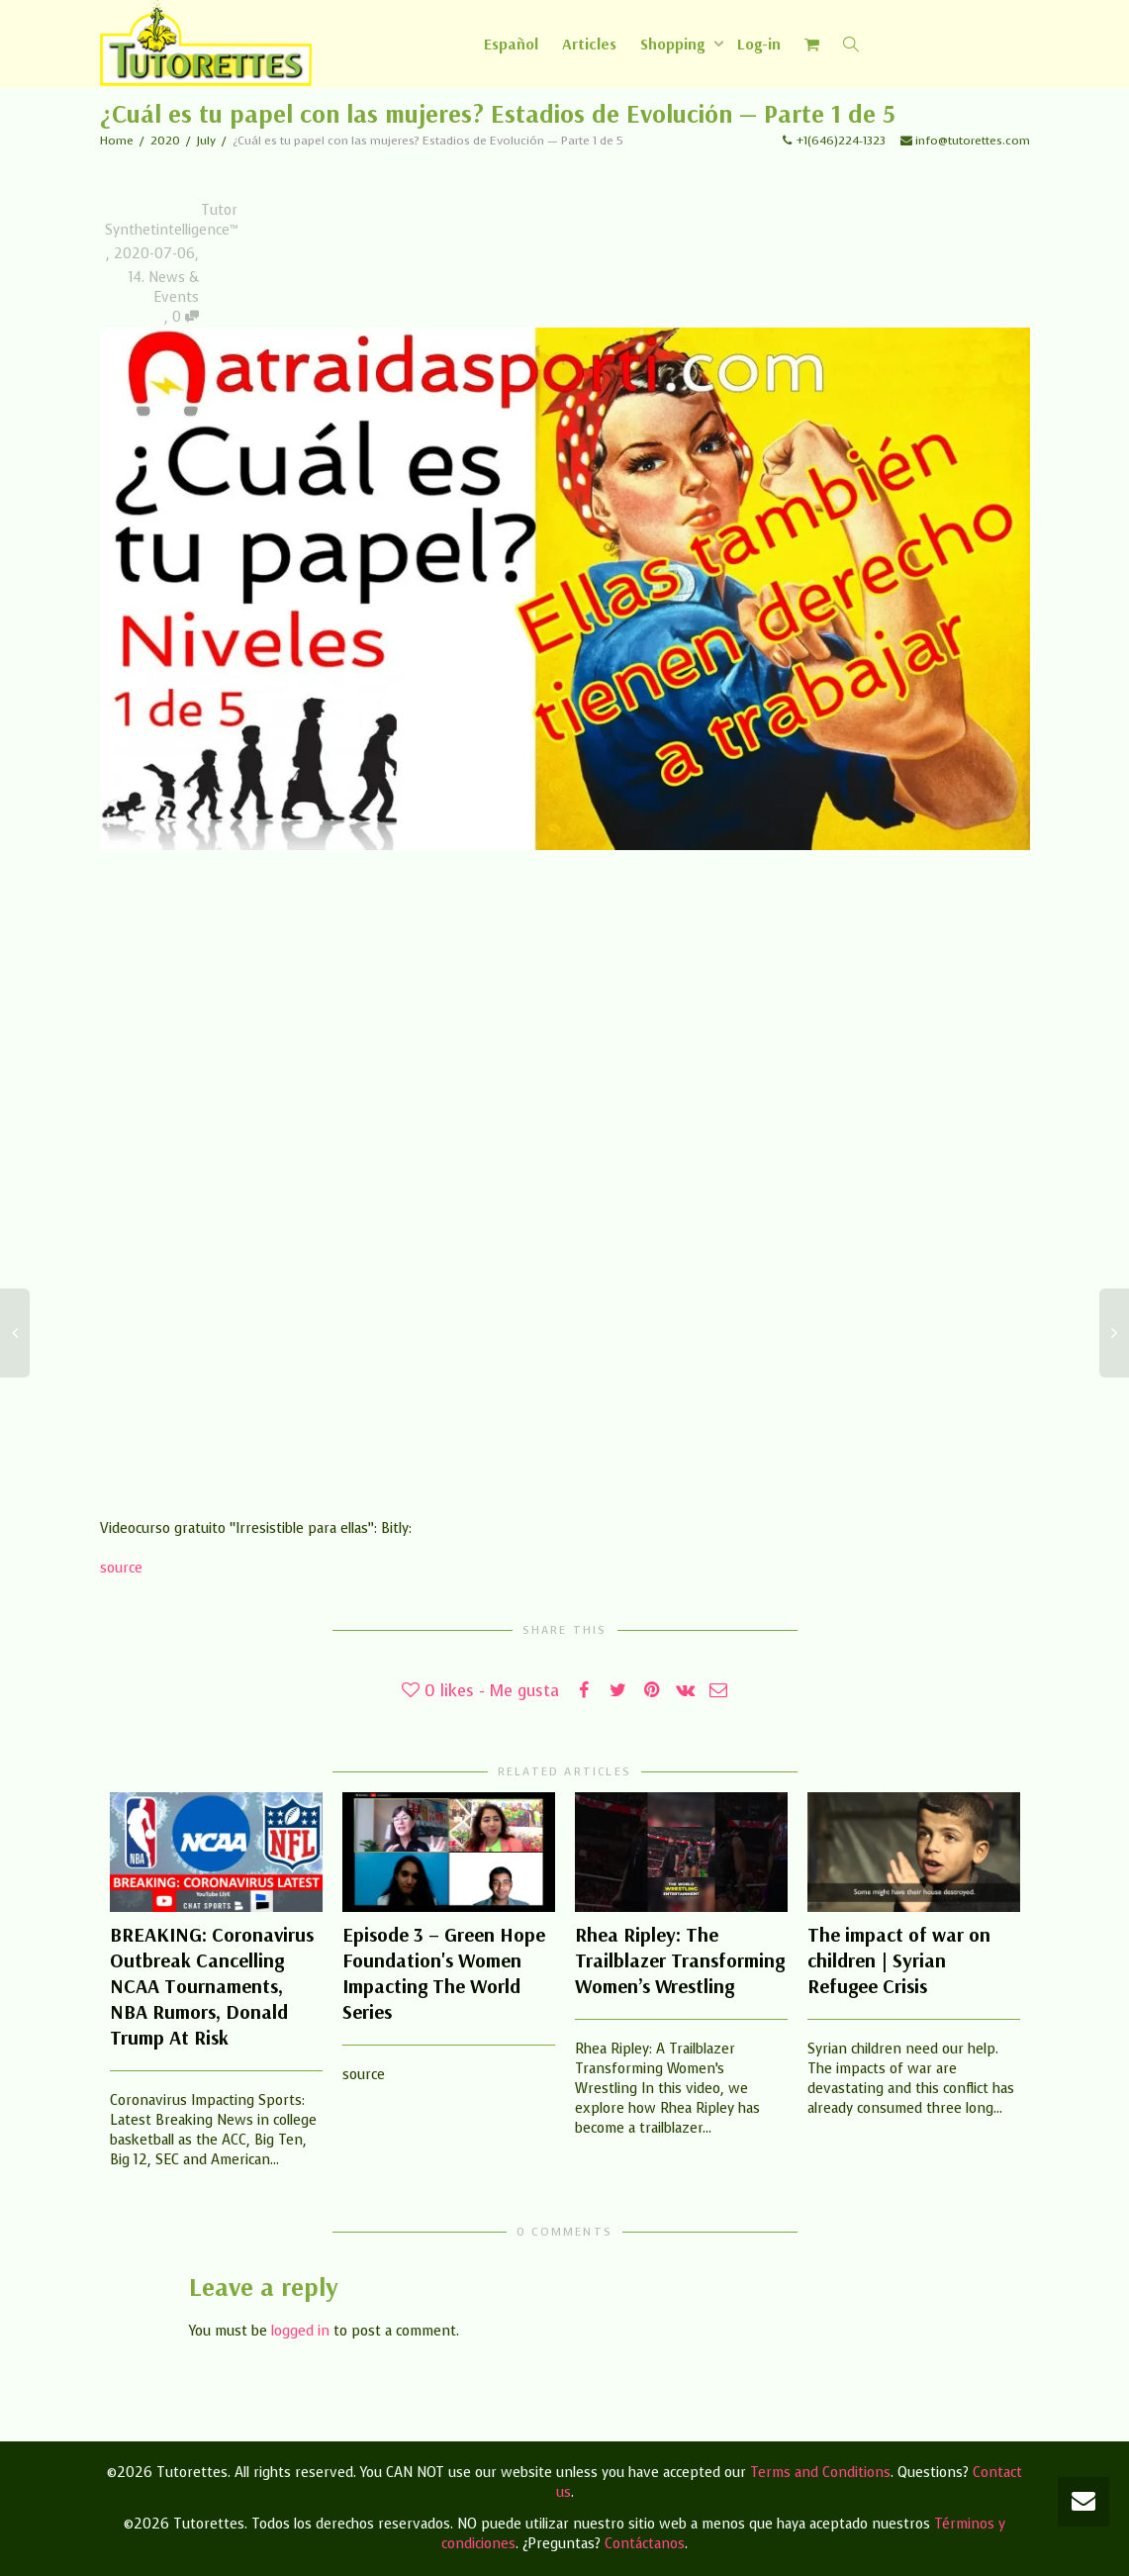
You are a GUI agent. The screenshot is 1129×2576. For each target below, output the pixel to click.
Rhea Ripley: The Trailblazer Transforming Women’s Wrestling (680, 1960)
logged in (300, 2331)
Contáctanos (645, 2543)
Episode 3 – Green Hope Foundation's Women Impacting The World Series (443, 1973)
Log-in (759, 43)
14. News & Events (164, 287)
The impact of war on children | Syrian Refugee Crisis (898, 1960)
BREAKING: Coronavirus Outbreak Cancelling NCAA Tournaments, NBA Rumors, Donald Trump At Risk (212, 1986)
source (121, 1568)
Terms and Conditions (820, 2472)
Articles (589, 43)
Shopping (674, 43)
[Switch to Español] (511, 43)
